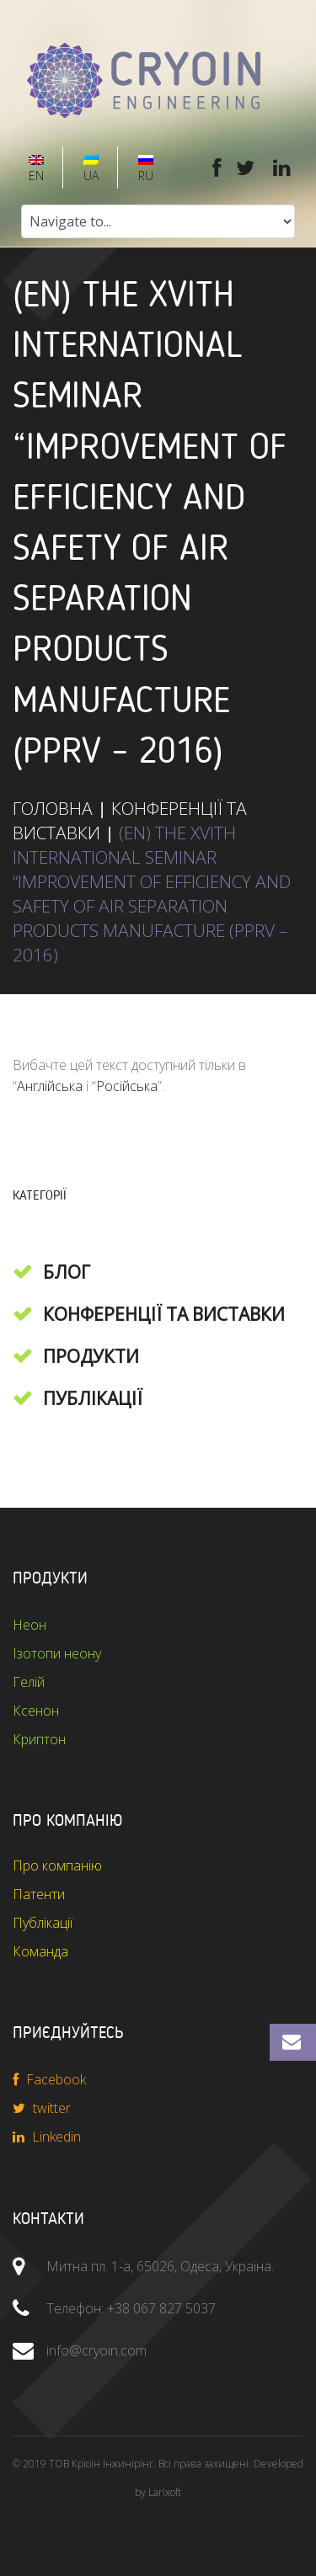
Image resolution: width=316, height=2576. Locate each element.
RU (144, 169)
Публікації (92, 1398)
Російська (127, 1086)
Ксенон (36, 1710)
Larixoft (164, 2492)
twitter (42, 2108)
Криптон (39, 1739)
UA (89, 169)
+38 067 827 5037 (161, 2308)
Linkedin (47, 2136)
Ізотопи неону (57, 1653)
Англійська (50, 1086)
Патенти (39, 1894)
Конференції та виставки (164, 1314)
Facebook (49, 2079)
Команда (40, 1951)
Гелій (29, 1682)
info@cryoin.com (96, 2350)
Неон (29, 1624)
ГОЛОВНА (53, 808)
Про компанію (57, 1865)
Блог (66, 1272)
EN (34, 169)
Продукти (91, 1356)
